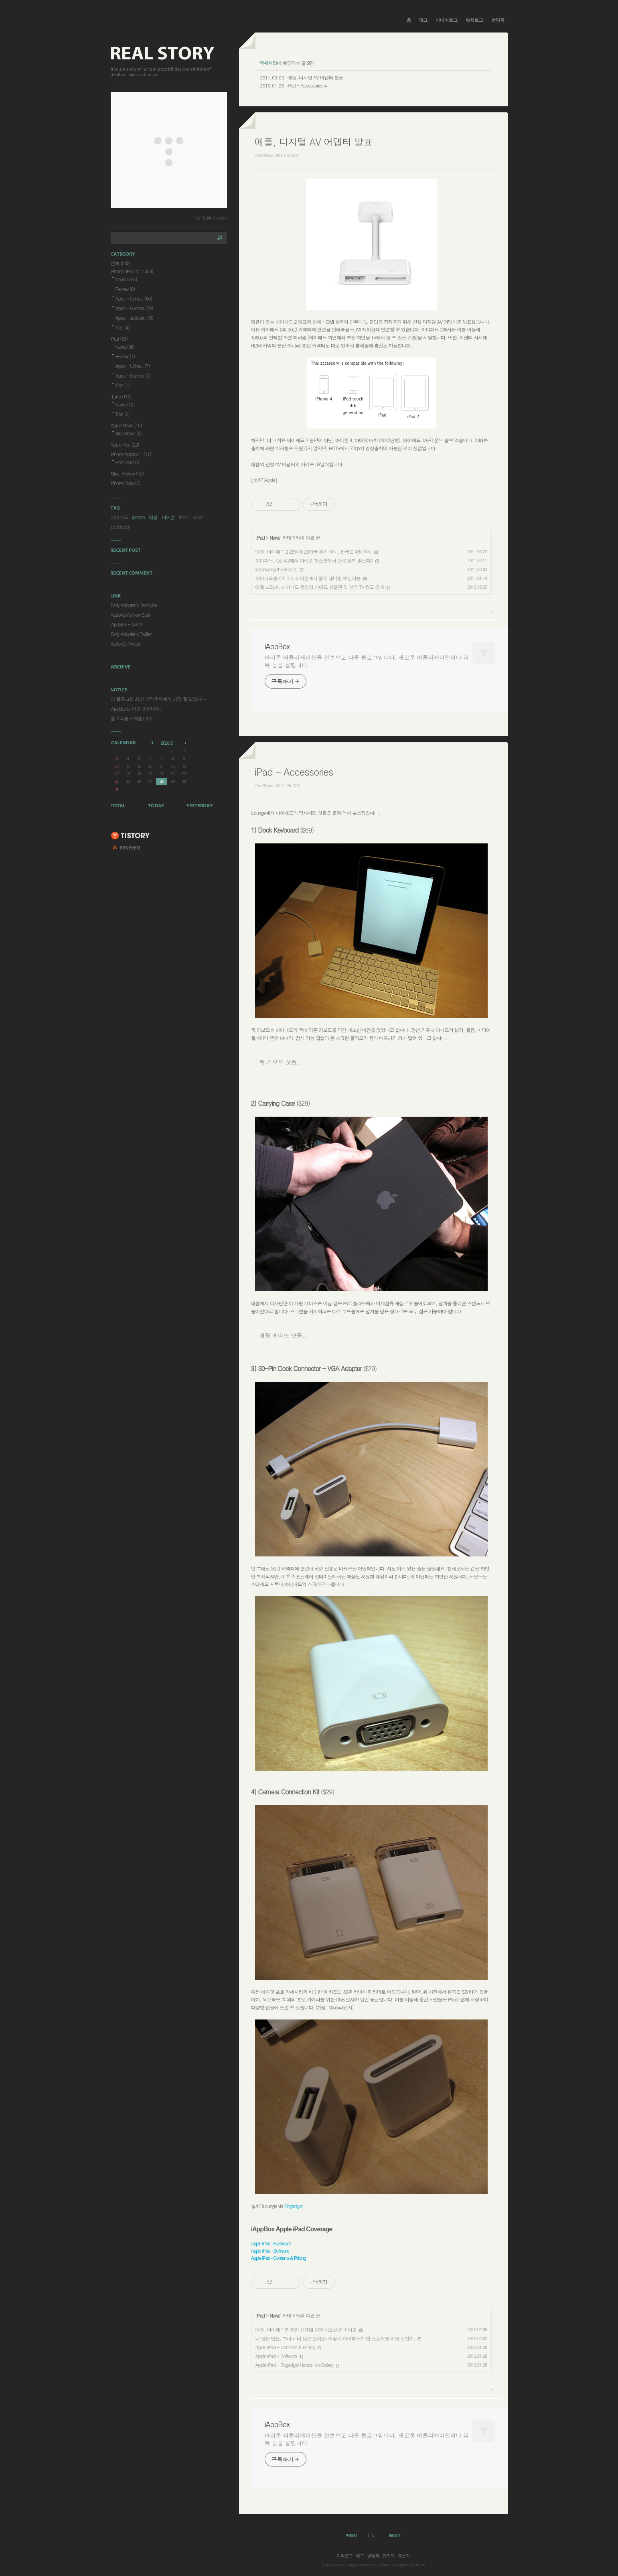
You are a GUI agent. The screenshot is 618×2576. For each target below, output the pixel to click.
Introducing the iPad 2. (276, 569)
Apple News (126, 425)
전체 (121, 263)
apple (197, 517)
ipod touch (120, 526)
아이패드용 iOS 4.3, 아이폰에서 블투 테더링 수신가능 (308, 578)
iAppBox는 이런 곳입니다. (136, 708)
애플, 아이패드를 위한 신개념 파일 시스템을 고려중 (306, 2329)
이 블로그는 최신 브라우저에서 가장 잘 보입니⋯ (158, 698)
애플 (153, 517)
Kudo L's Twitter (125, 643)
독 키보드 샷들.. (280, 1062)
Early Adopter (332, 2565)
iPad (260, 537)
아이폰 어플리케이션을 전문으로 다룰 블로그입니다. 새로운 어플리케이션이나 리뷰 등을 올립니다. (367, 661)
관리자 (389, 2556)
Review (125, 288)
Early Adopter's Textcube (134, 604)
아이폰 (168, 517)
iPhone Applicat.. (131, 454)
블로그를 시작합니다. (132, 718)
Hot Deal (128, 462)
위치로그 (474, 20)
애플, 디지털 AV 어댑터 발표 (315, 77)
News (274, 537)
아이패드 (119, 517)
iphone (138, 517)
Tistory (419, 2565)
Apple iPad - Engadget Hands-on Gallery (294, 2364)
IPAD (183, 517)
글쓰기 (404, 2556)
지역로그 (344, 2556)
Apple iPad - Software (276, 2356)
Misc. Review (127, 473)
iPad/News (264, 155)
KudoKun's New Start (130, 614)
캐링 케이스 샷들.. (282, 1335)
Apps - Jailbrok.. (134, 317)
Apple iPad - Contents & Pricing (285, 2347)
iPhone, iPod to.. (132, 271)
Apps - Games (134, 308)
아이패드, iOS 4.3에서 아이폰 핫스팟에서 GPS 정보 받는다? (314, 560)
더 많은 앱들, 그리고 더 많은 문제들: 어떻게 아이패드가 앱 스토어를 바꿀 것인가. (335, 2338)
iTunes (121, 396)
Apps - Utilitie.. (133, 298)
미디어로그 (447, 20)
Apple (269, 479)
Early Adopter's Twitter (131, 633)
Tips (122, 327)
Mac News (128, 433)
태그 (423, 20)
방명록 (498, 20)
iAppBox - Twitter (127, 624)
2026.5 (167, 743)
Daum (384, 2565)
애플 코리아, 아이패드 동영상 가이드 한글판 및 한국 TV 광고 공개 (319, 586)
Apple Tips (125, 444)
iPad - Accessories (305, 85)
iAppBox (277, 646)
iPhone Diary (125, 482)
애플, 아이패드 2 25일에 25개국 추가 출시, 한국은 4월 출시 (313, 551)
